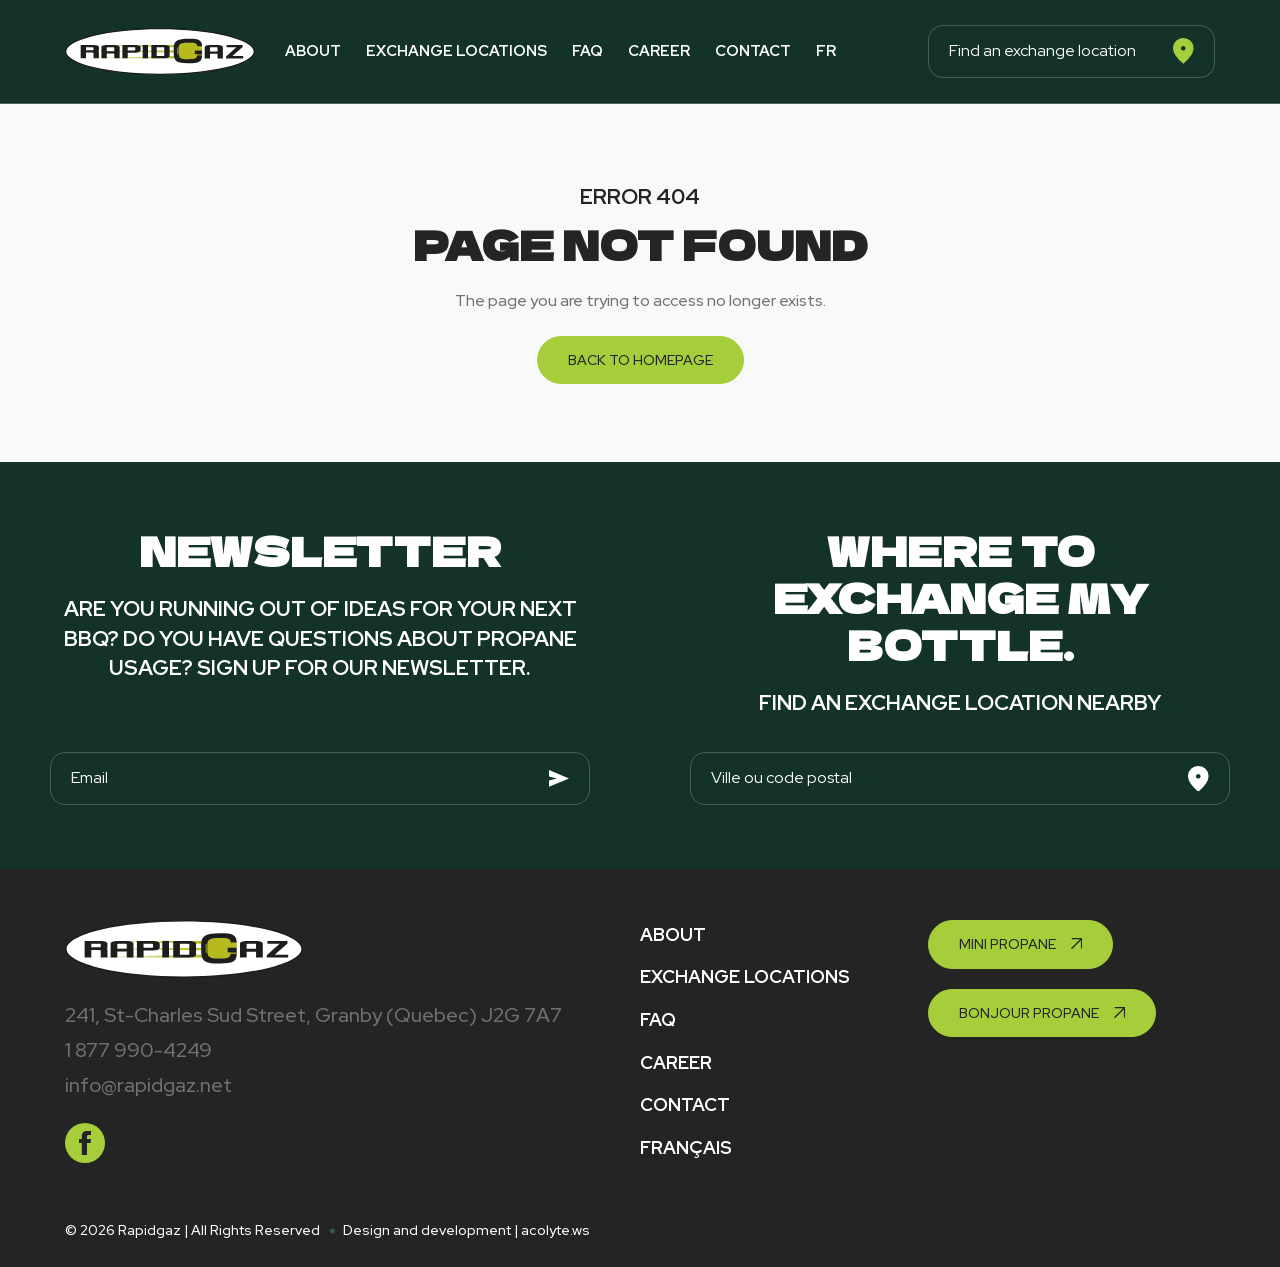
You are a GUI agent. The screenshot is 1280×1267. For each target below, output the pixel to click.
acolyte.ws (555, 1230)
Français (686, 1147)
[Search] (1183, 51)
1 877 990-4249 (138, 1050)
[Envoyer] (559, 778)
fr (826, 51)
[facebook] (85, 1143)
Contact (753, 51)
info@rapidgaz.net (148, 1085)
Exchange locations (456, 51)
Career (659, 51)
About (313, 51)
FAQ (587, 51)
